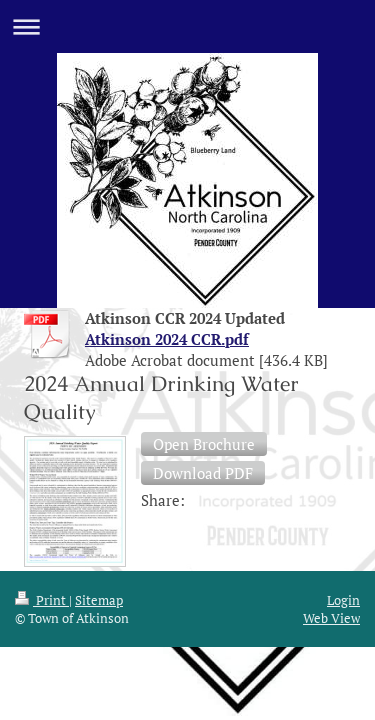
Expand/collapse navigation (187, 26)
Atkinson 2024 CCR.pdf (167, 339)
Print (42, 399)
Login (343, 399)
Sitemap (99, 399)
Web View (331, 418)
